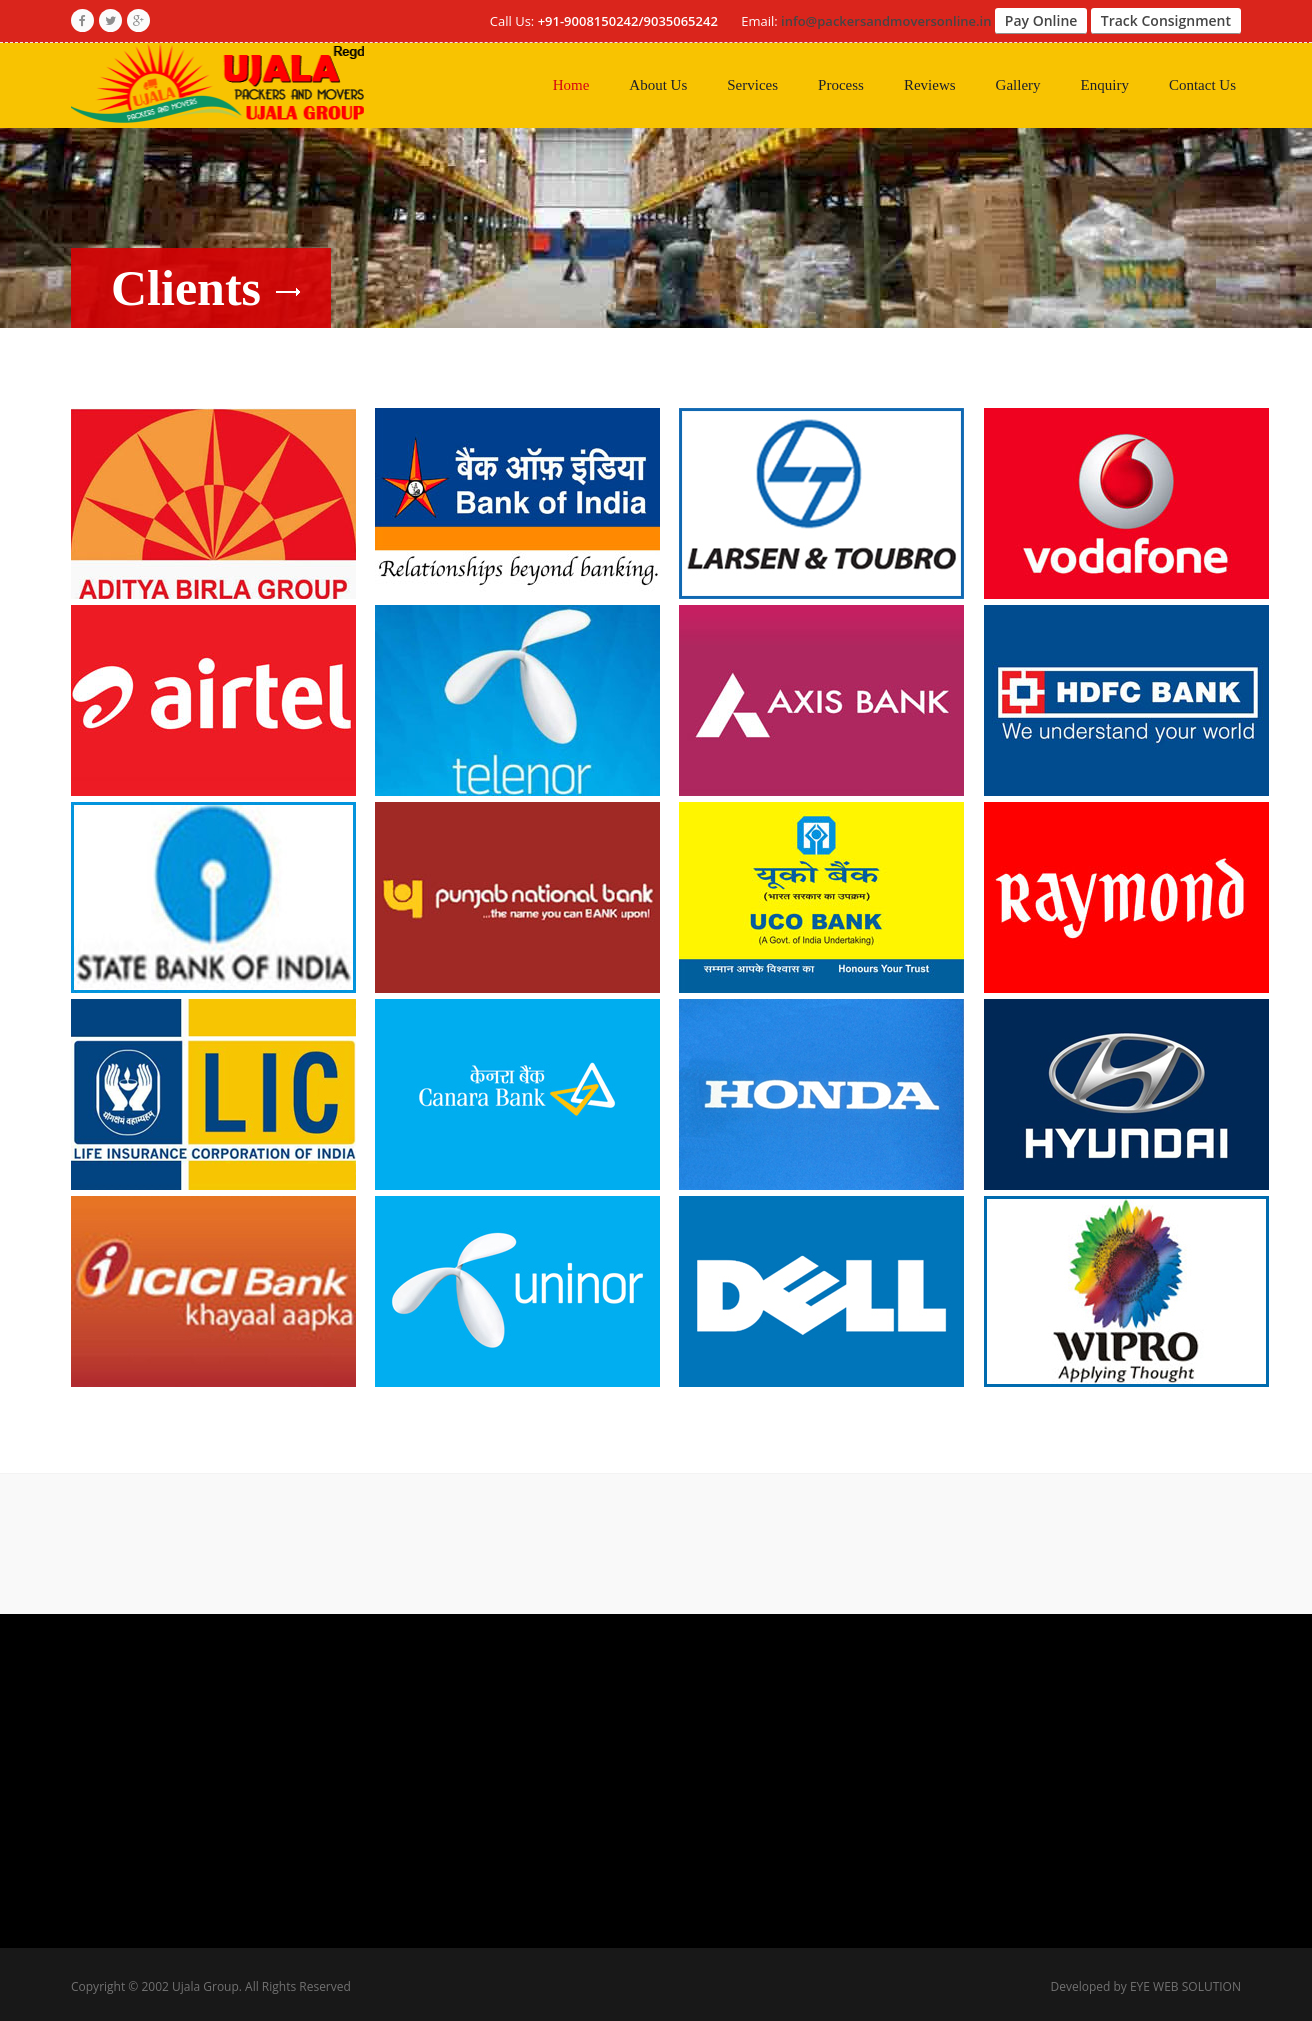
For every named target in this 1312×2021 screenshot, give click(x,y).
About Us (658, 85)
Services (752, 85)
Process (841, 85)
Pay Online (1041, 20)
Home (571, 85)
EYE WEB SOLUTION (1185, 1986)
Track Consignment (1166, 20)
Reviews (930, 85)
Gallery (1018, 85)
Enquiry (1105, 85)
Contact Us (1202, 85)
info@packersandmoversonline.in (886, 21)
